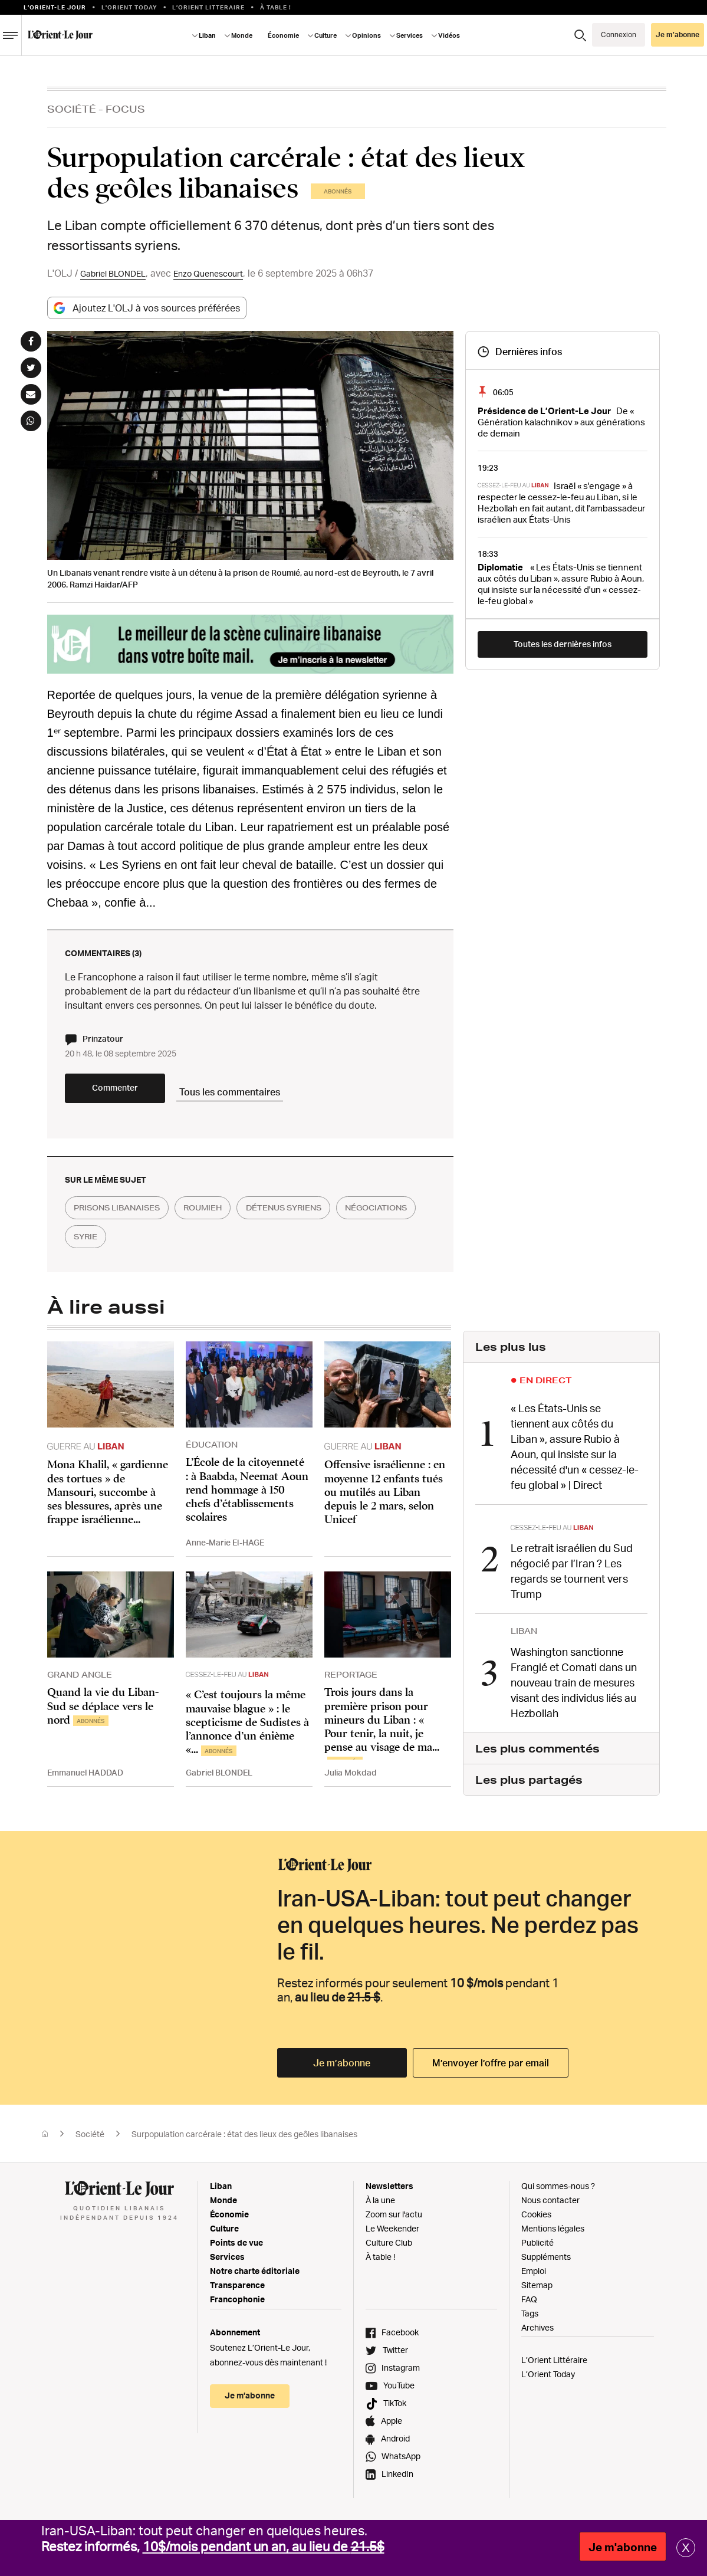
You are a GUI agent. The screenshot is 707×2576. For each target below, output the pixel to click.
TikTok (394, 2409)
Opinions (366, 35)
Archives (537, 2334)
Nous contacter (550, 2206)
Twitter (395, 2356)
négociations (110, 1248)
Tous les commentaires (277, 1097)
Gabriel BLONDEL (118, 273)
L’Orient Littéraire (554, 2366)
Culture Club (389, 2249)
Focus (125, 109)
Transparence (237, 2291)
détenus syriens (317, 1218)
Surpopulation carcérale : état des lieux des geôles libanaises (244, 2140)
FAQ (529, 2306)
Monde (241, 35)
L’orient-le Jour (55, 7)
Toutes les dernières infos (562, 644)
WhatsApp (401, 2462)
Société (71, 109)
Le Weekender (392, 2235)
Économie (283, 35)
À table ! (275, 7)
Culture (325, 35)
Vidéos (449, 35)
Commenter (136, 1098)
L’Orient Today (548, 2380)
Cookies (536, 2221)
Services (409, 35)
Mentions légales (552, 2235)
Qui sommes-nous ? (558, 2192)
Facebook (400, 2339)
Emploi (533, 2277)
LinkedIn (397, 2480)
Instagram (401, 2374)
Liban (207, 35)
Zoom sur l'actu (394, 2221)
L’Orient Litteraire (208, 7)
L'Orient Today (129, 7)
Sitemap (537, 2291)
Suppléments (546, 2263)
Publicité (537, 2249)
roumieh (224, 1218)
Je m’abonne (677, 34)
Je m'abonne (622, 2547)
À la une (380, 2206)
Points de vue (236, 2249)
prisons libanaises (124, 1218)
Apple (391, 2427)
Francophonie (237, 2306)
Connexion (618, 34)
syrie (188, 1248)
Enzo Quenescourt (223, 273)
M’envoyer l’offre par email (490, 2069)
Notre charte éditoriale (255, 2277)
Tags (529, 2320)
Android (395, 2445)
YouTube (399, 2392)
